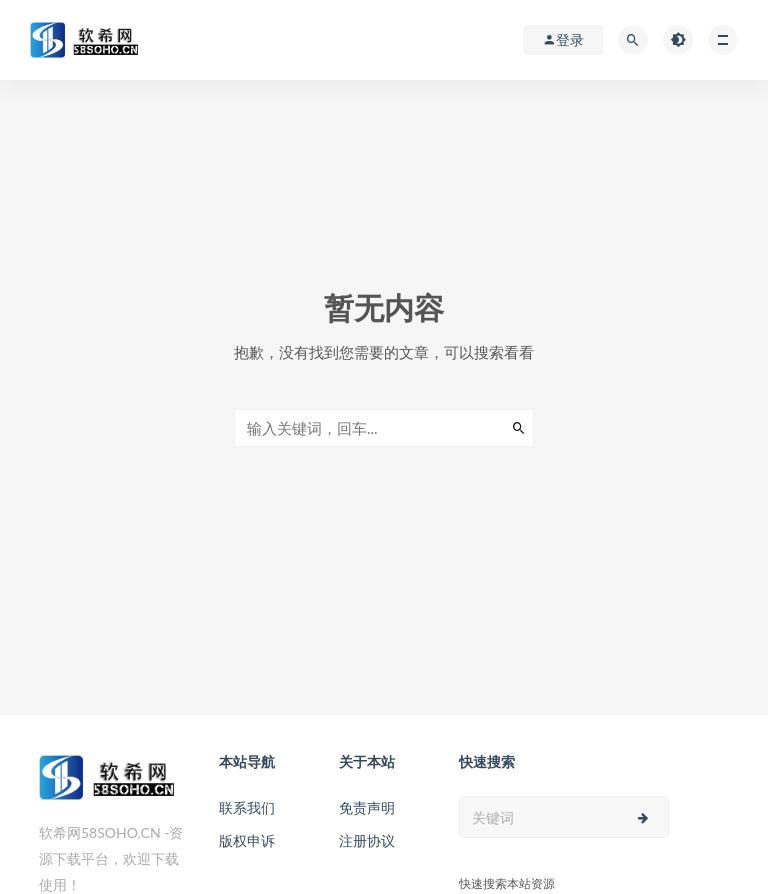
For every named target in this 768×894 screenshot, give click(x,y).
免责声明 (367, 807)
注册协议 (367, 840)
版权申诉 (247, 840)
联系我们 (247, 807)
